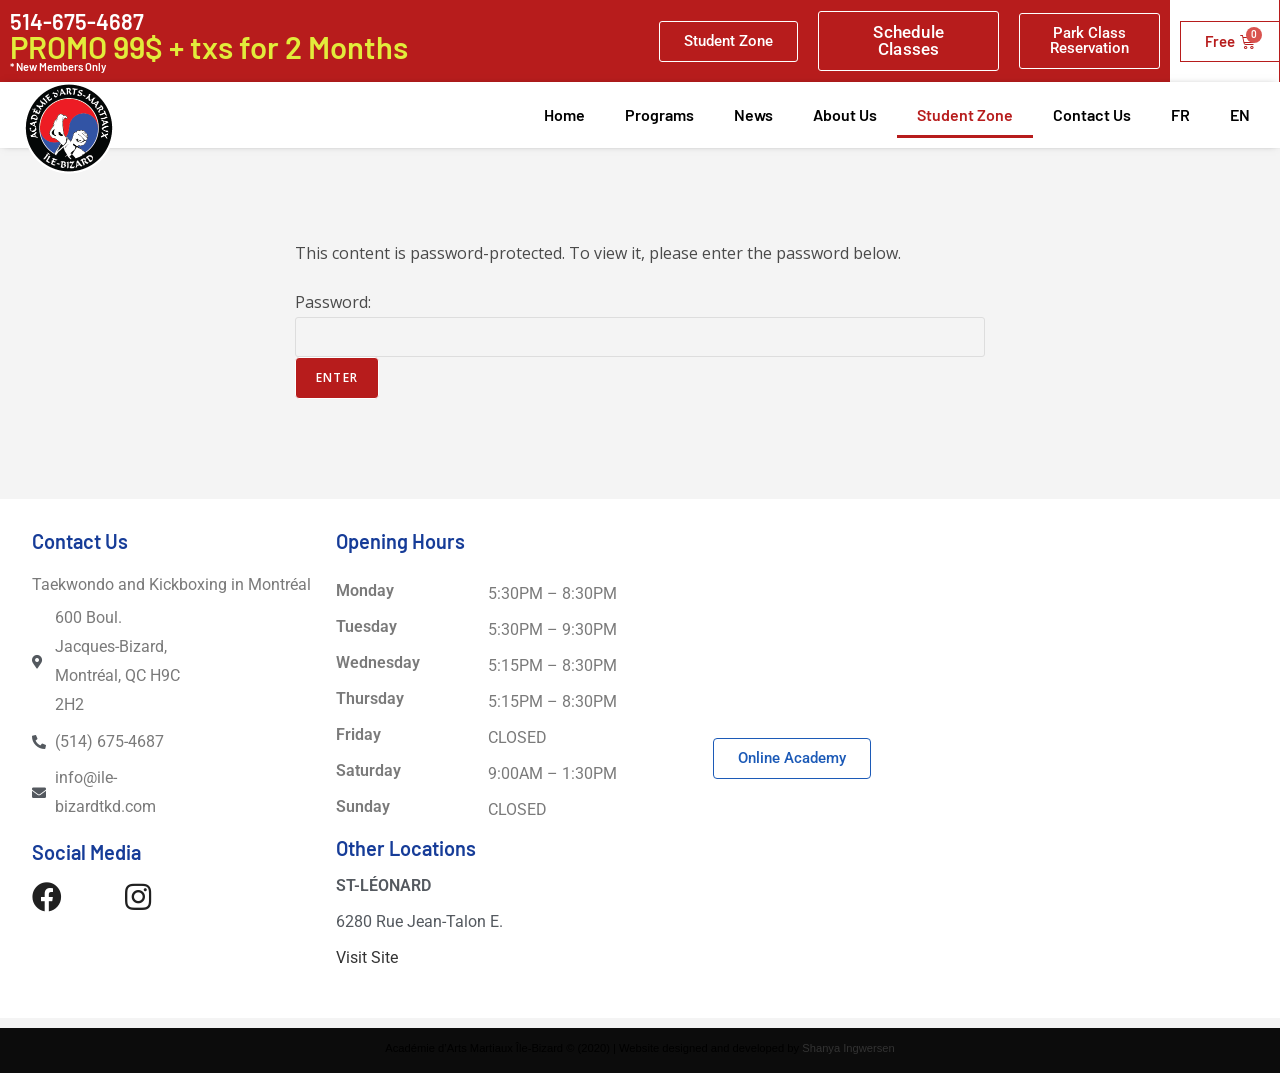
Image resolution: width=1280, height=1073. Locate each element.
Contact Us (1092, 114)
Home (564, 114)
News (753, 114)
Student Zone (965, 114)
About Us (845, 114)
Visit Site (367, 957)
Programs (659, 114)
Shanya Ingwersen (848, 1048)
